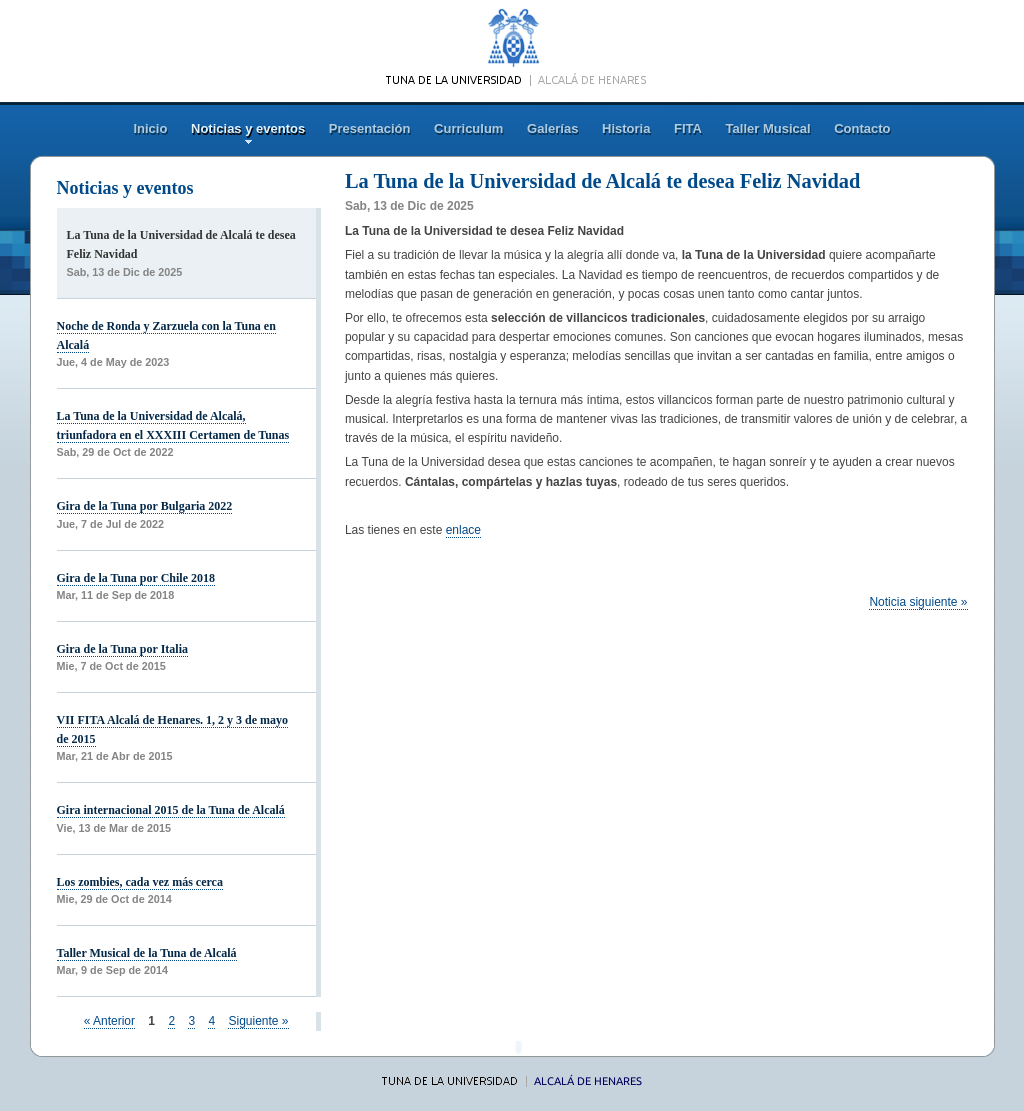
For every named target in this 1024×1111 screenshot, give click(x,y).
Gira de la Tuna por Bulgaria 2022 (145, 506)
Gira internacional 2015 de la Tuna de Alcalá (171, 810)
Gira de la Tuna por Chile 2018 (136, 578)
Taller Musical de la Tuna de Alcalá (147, 953)
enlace (463, 530)
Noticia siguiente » (918, 602)
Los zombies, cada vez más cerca (140, 882)
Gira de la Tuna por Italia (122, 649)
